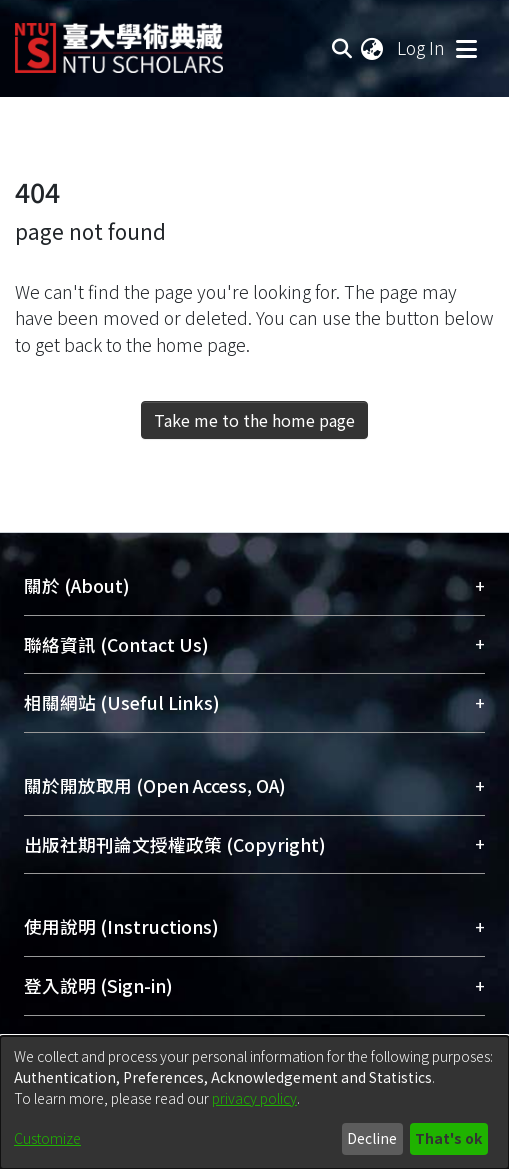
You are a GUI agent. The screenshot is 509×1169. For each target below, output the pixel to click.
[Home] (119, 40)
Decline (372, 1138)
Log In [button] (422, 47)
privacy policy (254, 1098)
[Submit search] (341, 48)
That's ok (448, 1138)
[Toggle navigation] (466, 48)
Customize (47, 1138)
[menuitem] (373, 48)
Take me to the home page (254, 420)
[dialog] (254, 1102)
